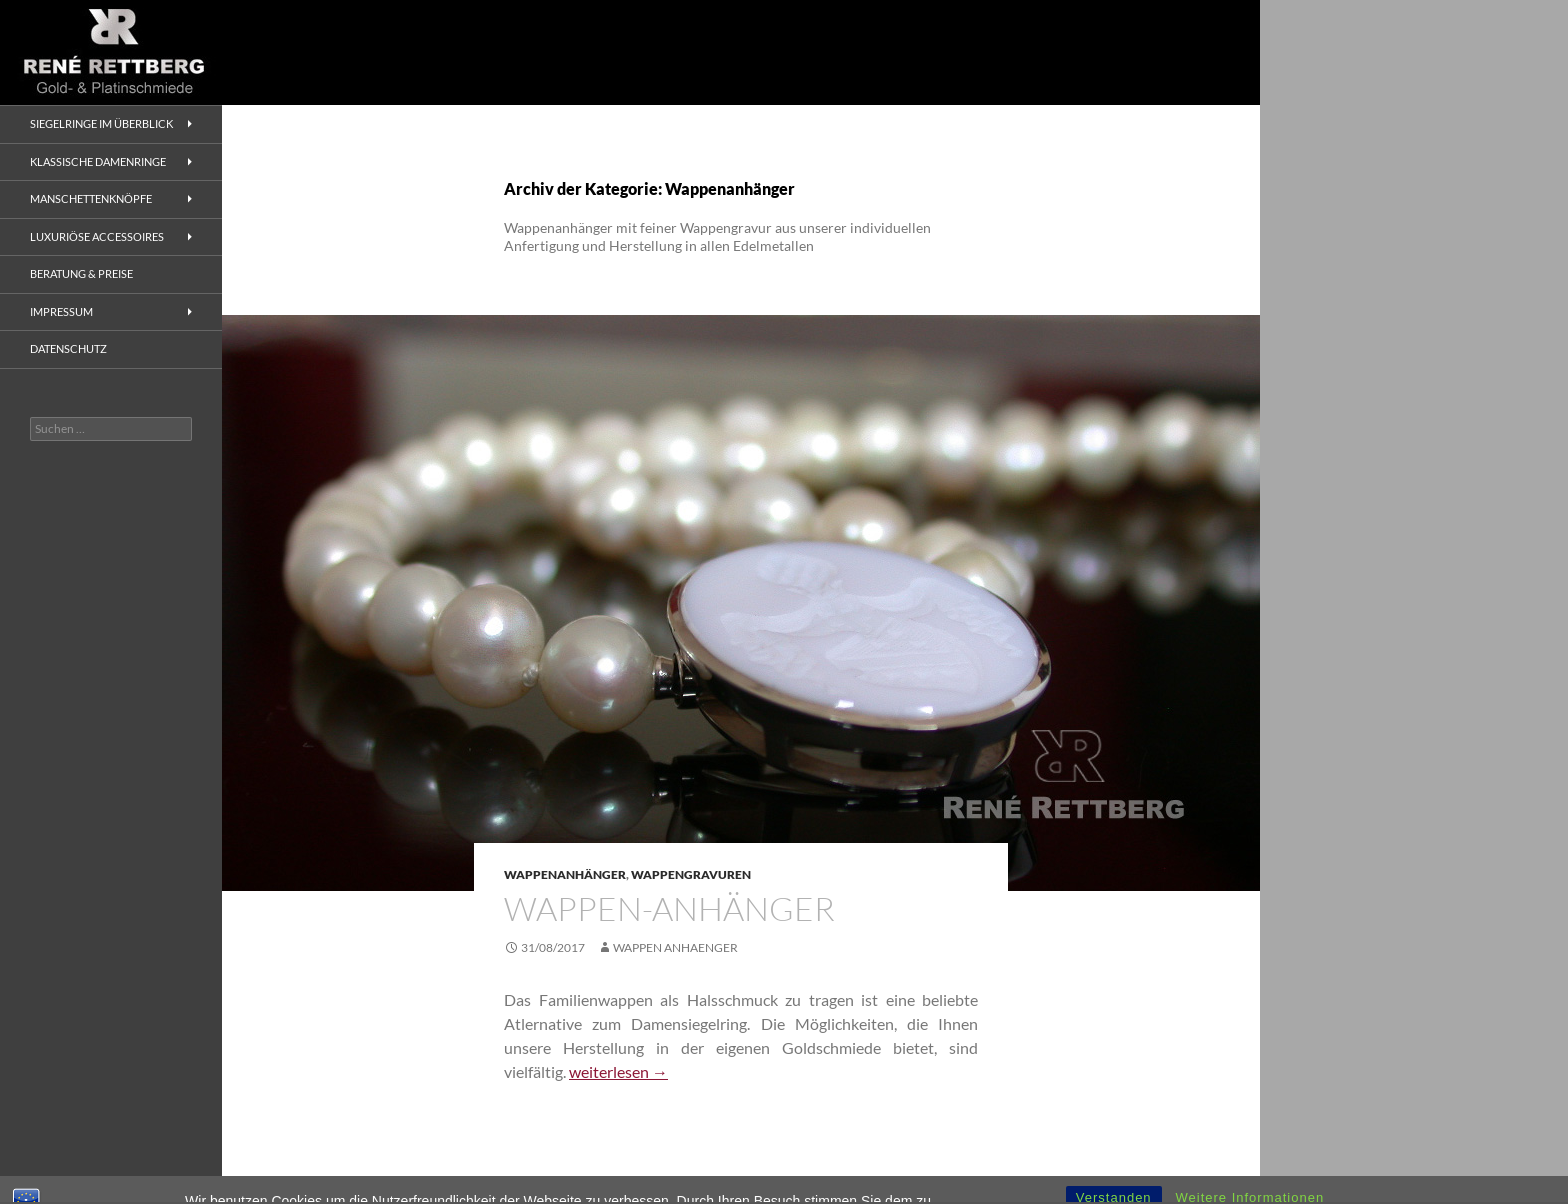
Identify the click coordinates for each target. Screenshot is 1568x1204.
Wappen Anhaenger (675, 947)
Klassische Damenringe (98, 161)
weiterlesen (618, 1071)
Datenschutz (68, 348)
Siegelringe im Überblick (101, 123)
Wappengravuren (691, 874)
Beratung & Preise (81, 273)
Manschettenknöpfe (91, 198)
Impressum (61, 311)
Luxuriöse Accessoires (97, 236)
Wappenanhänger (565, 874)
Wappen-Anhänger (669, 908)
